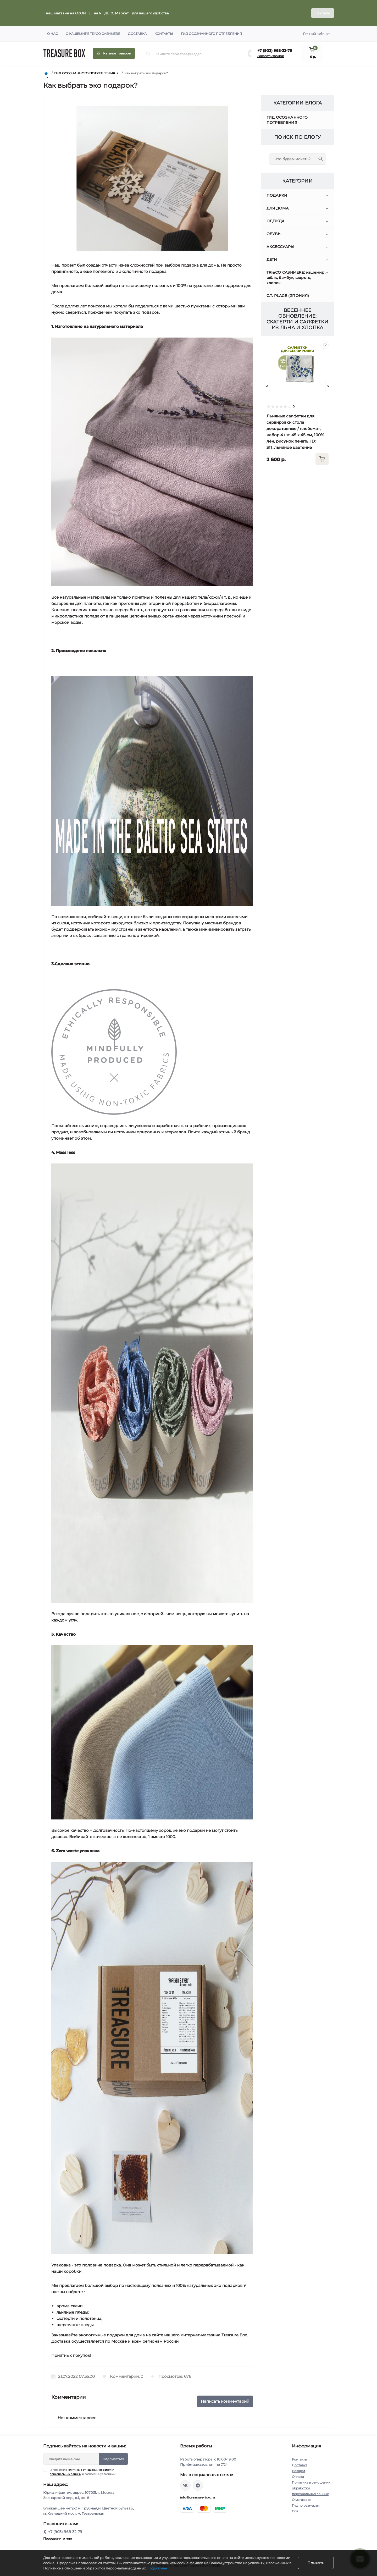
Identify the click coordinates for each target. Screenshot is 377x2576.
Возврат (298, 2471)
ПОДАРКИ (277, 195)
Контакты (163, 34)
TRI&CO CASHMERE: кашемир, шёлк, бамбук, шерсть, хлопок (296, 277)
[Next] (328, 386)
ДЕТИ (272, 259)
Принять (315, 2563)
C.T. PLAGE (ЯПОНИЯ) (288, 295)
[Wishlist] (325, 345)
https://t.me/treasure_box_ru (198, 2485)
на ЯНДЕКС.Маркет (111, 13)
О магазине (301, 2500)
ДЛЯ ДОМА (278, 208)
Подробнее (157, 2568)
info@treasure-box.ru (197, 2497)
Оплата (298, 2477)
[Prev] (267, 386)
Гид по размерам (305, 2505)
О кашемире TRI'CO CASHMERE (93, 34)
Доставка (137, 34)
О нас (52, 34)
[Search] (148, 54)
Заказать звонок (270, 56)
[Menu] (114, 53)
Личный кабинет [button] (316, 34)
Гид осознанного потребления (211, 34)
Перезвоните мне (57, 2538)
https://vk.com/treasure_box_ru (185, 2485)
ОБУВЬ (274, 233)
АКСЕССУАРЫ (281, 246)
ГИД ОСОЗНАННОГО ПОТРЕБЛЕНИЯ (84, 73)
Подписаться (113, 2459)
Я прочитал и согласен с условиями (82, 2472)
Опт (295, 2511)
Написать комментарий (225, 2401)
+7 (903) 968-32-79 (274, 50)
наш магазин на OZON (66, 13)
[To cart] (322, 459)
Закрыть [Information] (322, 13)
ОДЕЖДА (276, 221)
